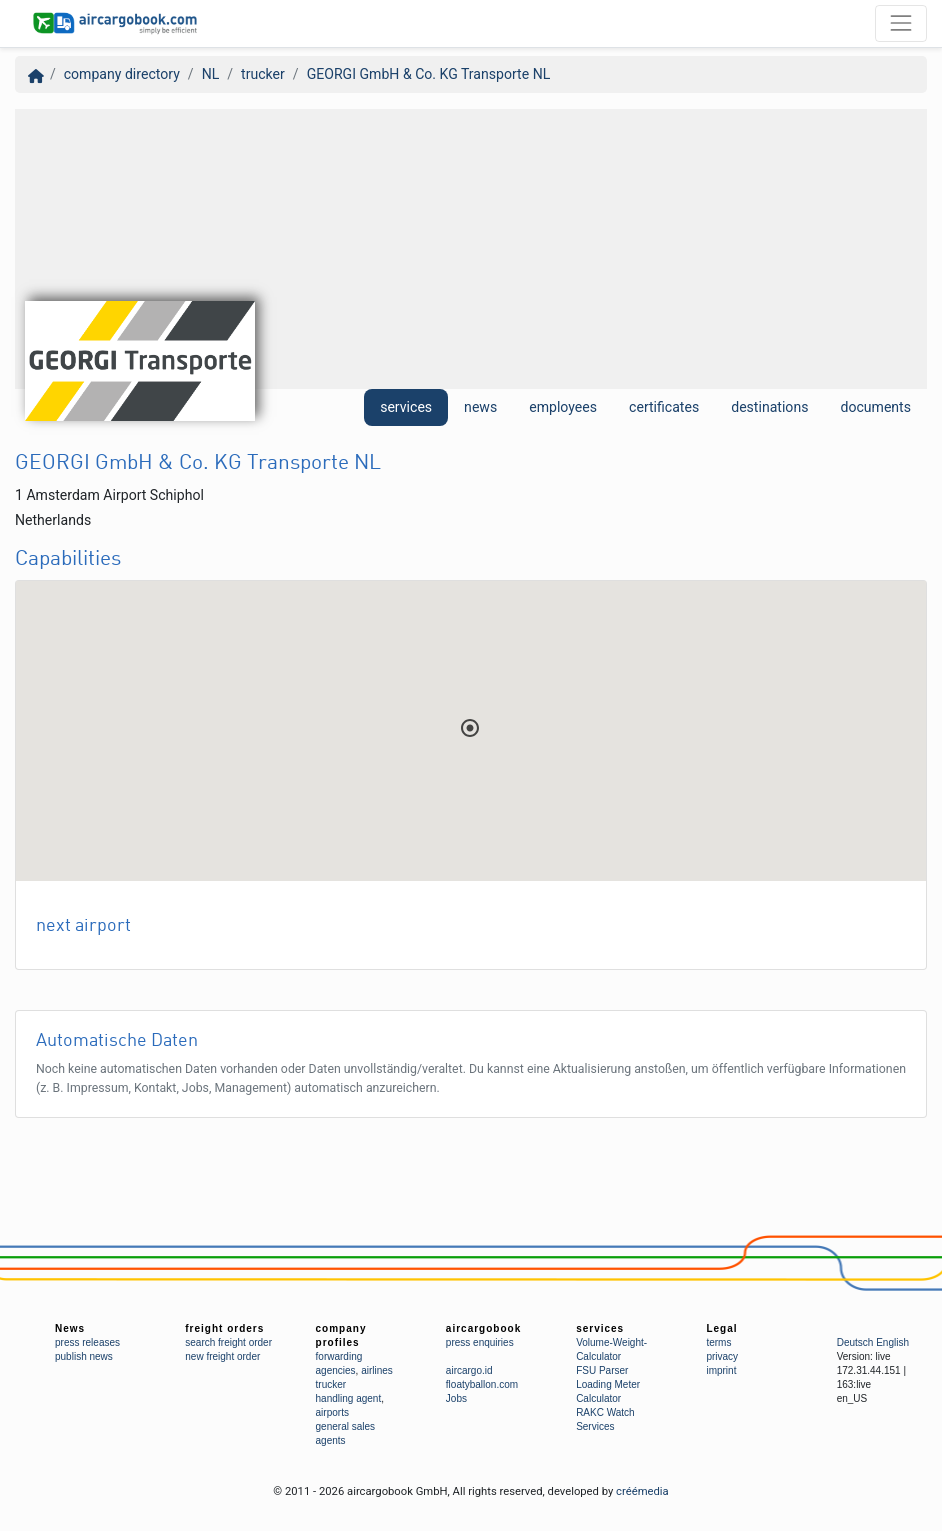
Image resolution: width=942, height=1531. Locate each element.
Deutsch (855, 1342)
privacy (722, 1356)
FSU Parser (602, 1370)
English (892, 1342)
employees (563, 407)
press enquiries (480, 1342)
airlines (377, 1370)
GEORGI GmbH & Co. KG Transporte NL (429, 74)
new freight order (222, 1356)
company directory (122, 74)
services (406, 407)
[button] (470, 728)
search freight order (228, 1342)
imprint (721, 1370)
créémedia (642, 1491)
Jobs (456, 1398)
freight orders (224, 1328)
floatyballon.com (482, 1384)
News (70, 1328)
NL (211, 74)
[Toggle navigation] (901, 23)
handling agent (349, 1398)
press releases (87, 1342)
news (480, 407)
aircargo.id (469, 1370)
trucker (263, 74)
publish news (84, 1356)
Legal (721, 1328)
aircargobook (483, 1328)
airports (332, 1412)
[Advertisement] (471, 249)
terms (718, 1342)
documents (875, 407)
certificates (664, 407)
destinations (769, 407)
